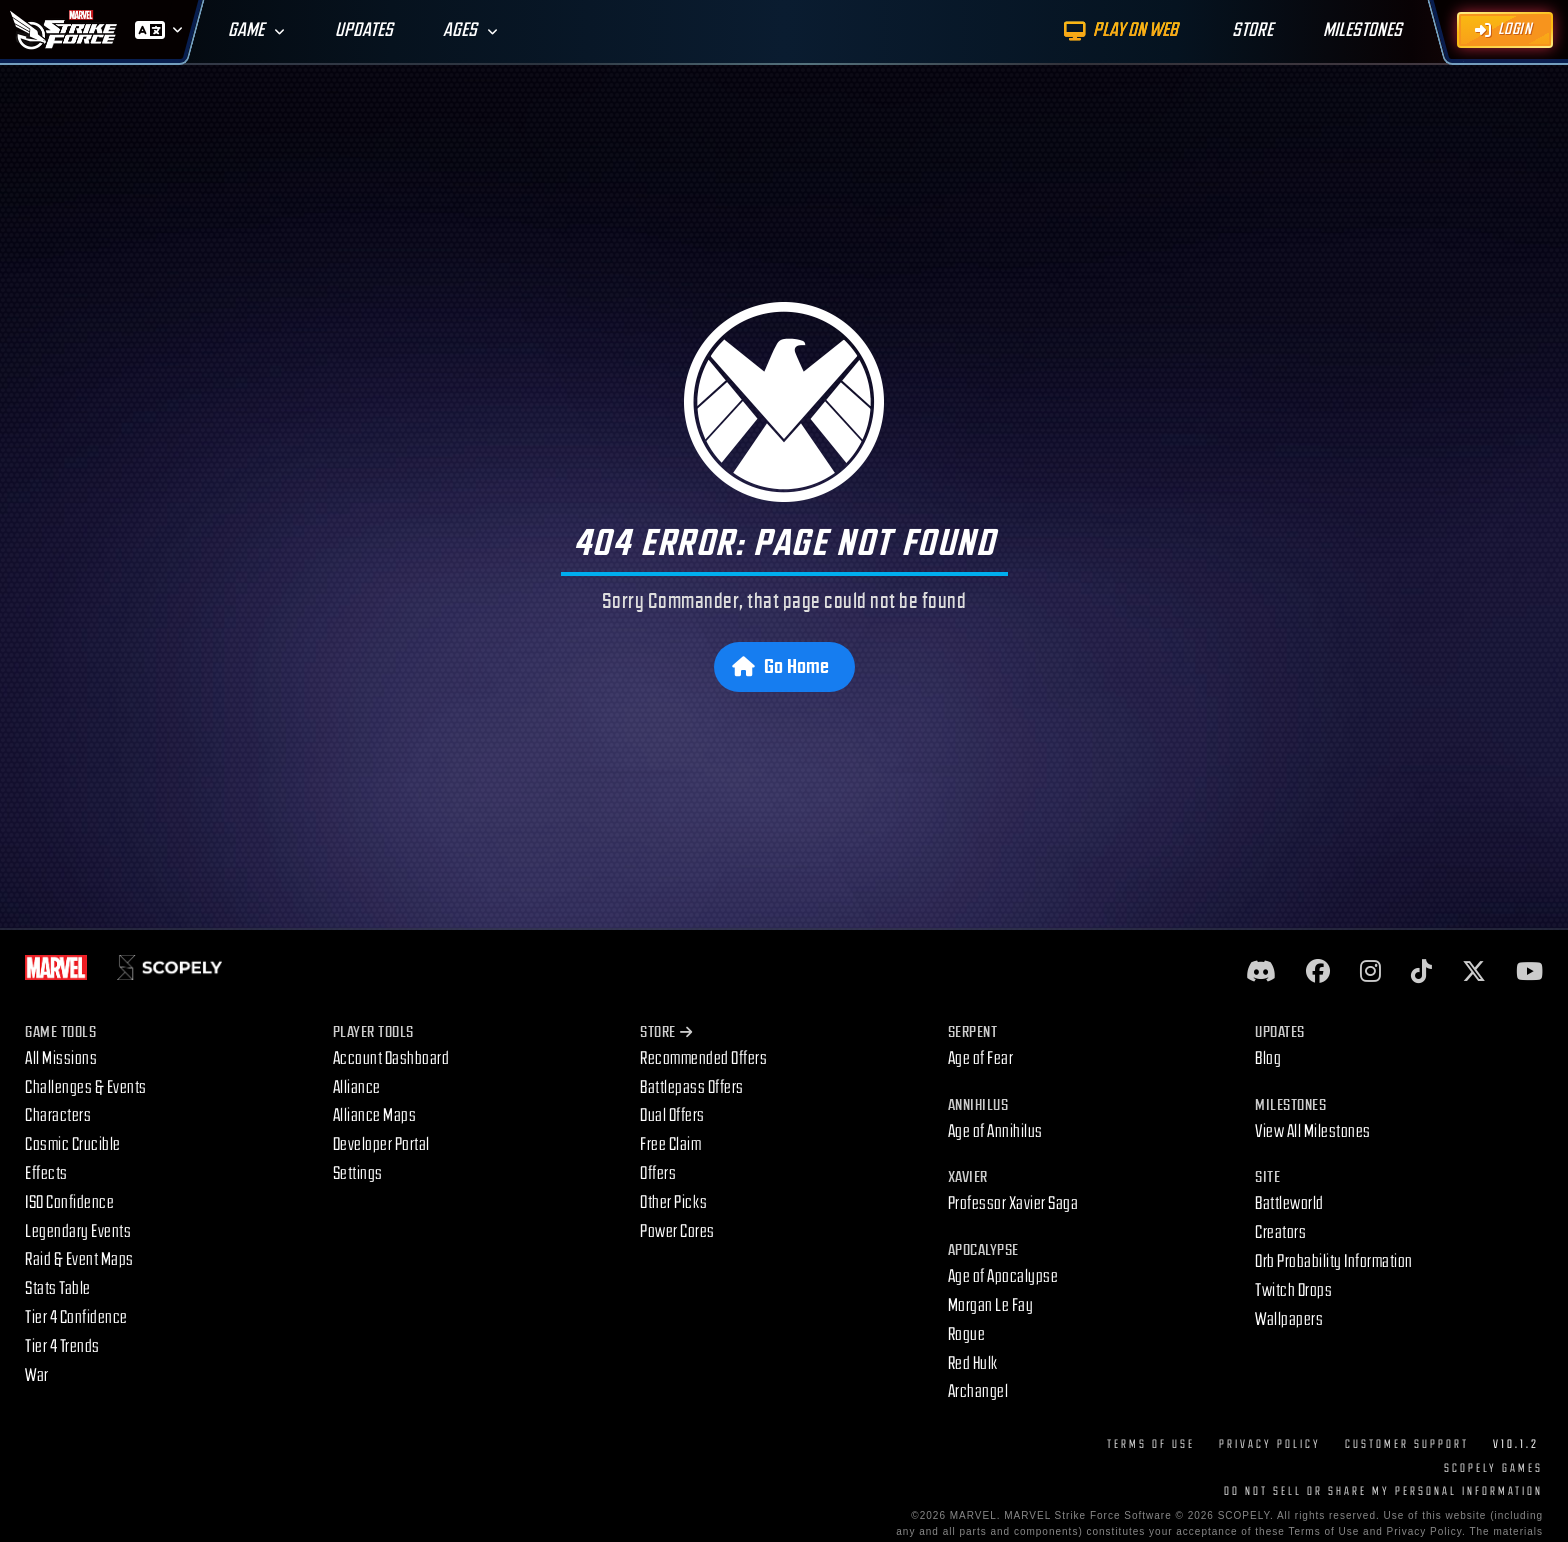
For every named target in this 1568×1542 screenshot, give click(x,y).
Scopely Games (1493, 1468)
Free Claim (670, 1144)
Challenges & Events (86, 1087)
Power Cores (677, 1231)
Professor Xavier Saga (1013, 1203)
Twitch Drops (1293, 1290)
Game (246, 30)
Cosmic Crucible (73, 1144)
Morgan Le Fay (991, 1305)
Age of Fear (981, 1058)
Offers (658, 1173)
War (37, 1375)
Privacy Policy (1270, 1444)
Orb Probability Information (1334, 1261)
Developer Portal (381, 1144)
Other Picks (674, 1202)
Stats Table (58, 1288)
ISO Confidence (69, 1202)
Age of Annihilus (995, 1131)
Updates (364, 30)
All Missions (61, 1058)
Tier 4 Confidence (76, 1317)
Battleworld (1289, 1203)
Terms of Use (1151, 1444)
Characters (58, 1115)
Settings (358, 1173)
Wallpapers (1289, 1319)
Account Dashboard (391, 1058)
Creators (1280, 1232)
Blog (1268, 1058)
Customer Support (1407, 1444)
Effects (46, 1173)
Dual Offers (672, 1115)
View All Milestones (1313, 1131)
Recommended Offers (703, 1058)
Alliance (357, 1087)
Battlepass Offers (692, 1087)
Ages (460, 30)
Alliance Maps (375, 1115)
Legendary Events (78, 1231)
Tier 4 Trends (62, 1346)
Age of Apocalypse (1003, 1276)
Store (666, 1032)
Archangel (978, 1391)
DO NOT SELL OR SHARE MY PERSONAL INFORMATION (1383, 1491)
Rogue (967, 1334)
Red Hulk (973, 1363)
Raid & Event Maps (79, 1259)
